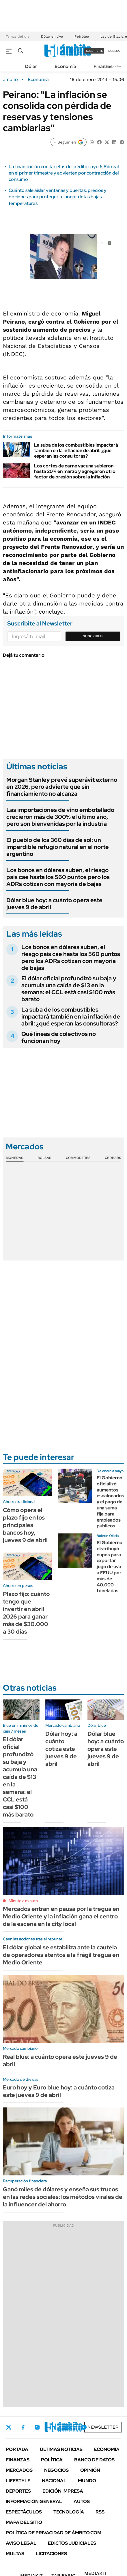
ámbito (10, 79)
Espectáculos (24, 2512)
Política (52, 2460)
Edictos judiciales (72, 2543)
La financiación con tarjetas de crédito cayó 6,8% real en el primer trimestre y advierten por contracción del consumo (64, 173)
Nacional (54, 2481)
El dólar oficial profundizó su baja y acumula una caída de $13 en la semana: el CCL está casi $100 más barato (68, 989)
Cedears (113, 1158)
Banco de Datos (94, 2460)
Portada (17, 2449)
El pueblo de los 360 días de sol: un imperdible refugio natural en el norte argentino (57, 847)
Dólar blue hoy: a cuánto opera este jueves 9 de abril (54, 903)
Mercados (19, 2470)
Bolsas (44, 1158)
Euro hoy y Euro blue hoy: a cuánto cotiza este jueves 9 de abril (59, 2091)
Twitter (9, 2427)
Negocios (56, 2470)
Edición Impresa (62, 2491)
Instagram (37, 2427)
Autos (82, 2501)
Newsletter (113, 66)
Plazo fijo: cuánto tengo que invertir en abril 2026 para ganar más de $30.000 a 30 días (26, 1612)
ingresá (113, 50)
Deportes (18, 2491)
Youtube (68, 2427)
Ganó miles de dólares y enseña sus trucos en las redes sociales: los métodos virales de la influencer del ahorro (62, 2197)
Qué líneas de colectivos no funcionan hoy (58, 1037)
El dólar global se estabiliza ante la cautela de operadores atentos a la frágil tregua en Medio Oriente (61, 1955)
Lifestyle (18, 2481)
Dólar (31, 66)
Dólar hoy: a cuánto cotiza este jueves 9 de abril (61, 1749)
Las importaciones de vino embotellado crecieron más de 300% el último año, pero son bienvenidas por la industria (60, 817)
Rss (100, 2512)
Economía (65, 66)
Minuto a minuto (23, 1900)
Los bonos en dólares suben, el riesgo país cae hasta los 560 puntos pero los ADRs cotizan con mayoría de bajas (58, 877)
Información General (34, 2501)
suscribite (94, 50)
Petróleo (81, 36)
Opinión (90, 2470)
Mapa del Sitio (24, 2522)
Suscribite (93, 636)
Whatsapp (84, 2427)
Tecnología (68, 2512)
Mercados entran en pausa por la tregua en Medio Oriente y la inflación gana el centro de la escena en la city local (61, 1916)
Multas (15, 2554)
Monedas (14, 1158)
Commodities (78, 1158)
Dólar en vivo (52, 36)
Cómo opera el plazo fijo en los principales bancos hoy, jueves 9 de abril (25, 1525)
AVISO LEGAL (21, 2543)
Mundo (87, 2481)
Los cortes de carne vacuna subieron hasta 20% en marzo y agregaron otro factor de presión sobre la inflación (74, 471)
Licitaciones (51, 2554)
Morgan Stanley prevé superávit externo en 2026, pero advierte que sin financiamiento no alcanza (61, 786)
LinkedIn (52, 2427)
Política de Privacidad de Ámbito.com (53, 2533)
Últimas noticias (61, 2449)
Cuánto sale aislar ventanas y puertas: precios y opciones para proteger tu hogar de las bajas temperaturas (58, 196)
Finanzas (103, 66)
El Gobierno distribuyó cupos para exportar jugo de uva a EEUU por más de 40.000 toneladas (109, 1567)
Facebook (23, 2427)
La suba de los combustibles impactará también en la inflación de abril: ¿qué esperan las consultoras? (76, 450)
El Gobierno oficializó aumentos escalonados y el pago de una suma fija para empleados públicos (110, 1502)
